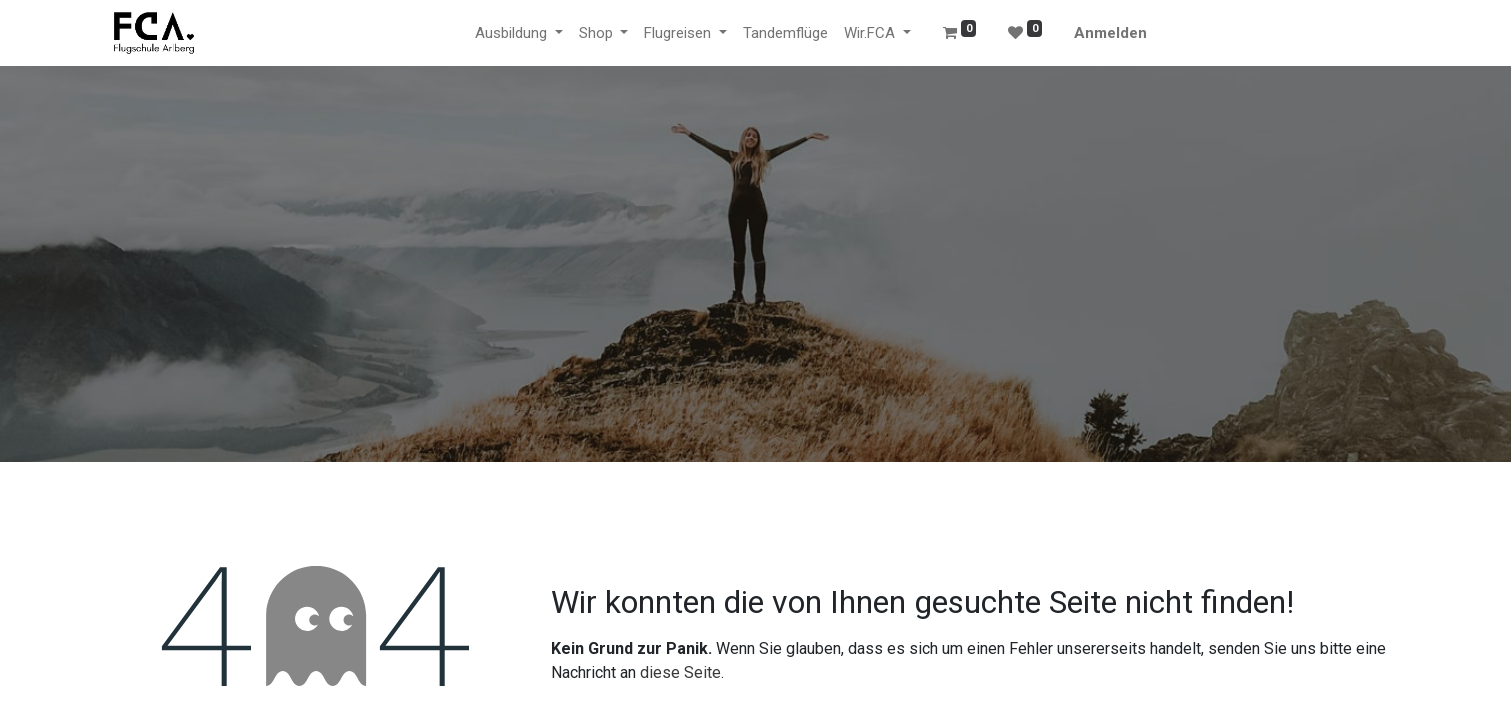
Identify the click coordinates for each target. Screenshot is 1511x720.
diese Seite (680, 672)
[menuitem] (785, 33)
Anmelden (1110, 33)
